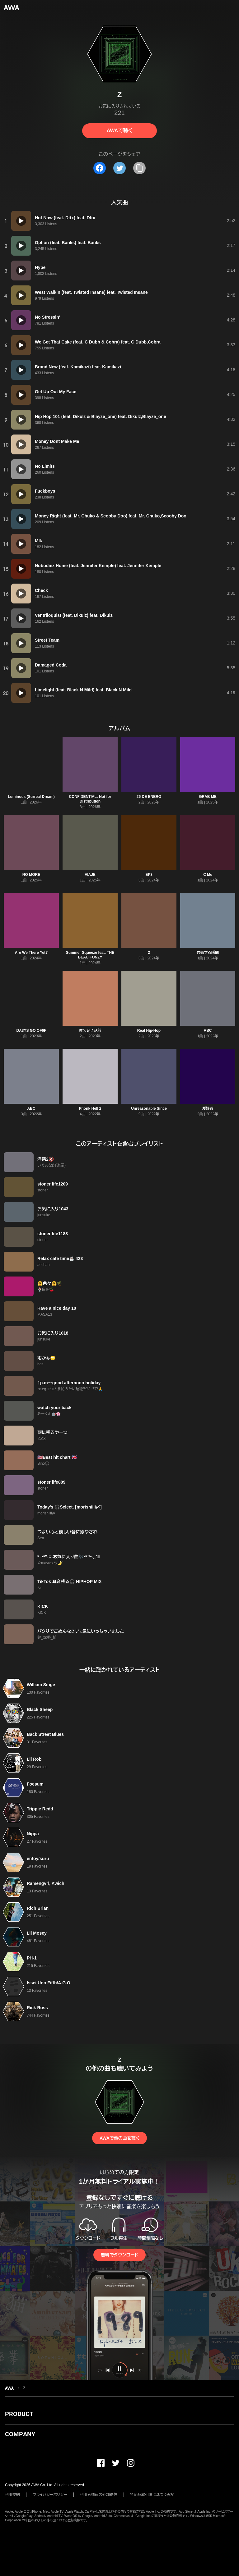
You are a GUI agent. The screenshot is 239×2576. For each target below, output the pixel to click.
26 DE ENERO (149, 796)
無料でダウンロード (119, 2254)
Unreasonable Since (149, 1108)
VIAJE (90, 874)
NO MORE (31, 874)
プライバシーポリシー (50, 2494)
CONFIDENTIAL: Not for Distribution (90, 798)
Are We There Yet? (31, 952)
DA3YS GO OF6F (31, 1030)
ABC (208, 1030)
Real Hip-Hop (149, 1030)
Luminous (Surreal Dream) (31, 796)
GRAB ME (208, 796)
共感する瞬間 (208, 952)
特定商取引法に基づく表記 (152, 2494)
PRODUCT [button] (19, 2414)
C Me (207, 874)
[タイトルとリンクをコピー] (139, 168)
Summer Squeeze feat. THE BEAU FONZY (90, 954)
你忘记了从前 (90, 1030)
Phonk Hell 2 (90, 1108)
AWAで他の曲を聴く (119, 2138)
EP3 (148, 874)
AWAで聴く (119, 130)
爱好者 (207, 1108)
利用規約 (12, 2494)
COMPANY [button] (20, 2434)
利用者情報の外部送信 (98, 2494)
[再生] (21, 221)
